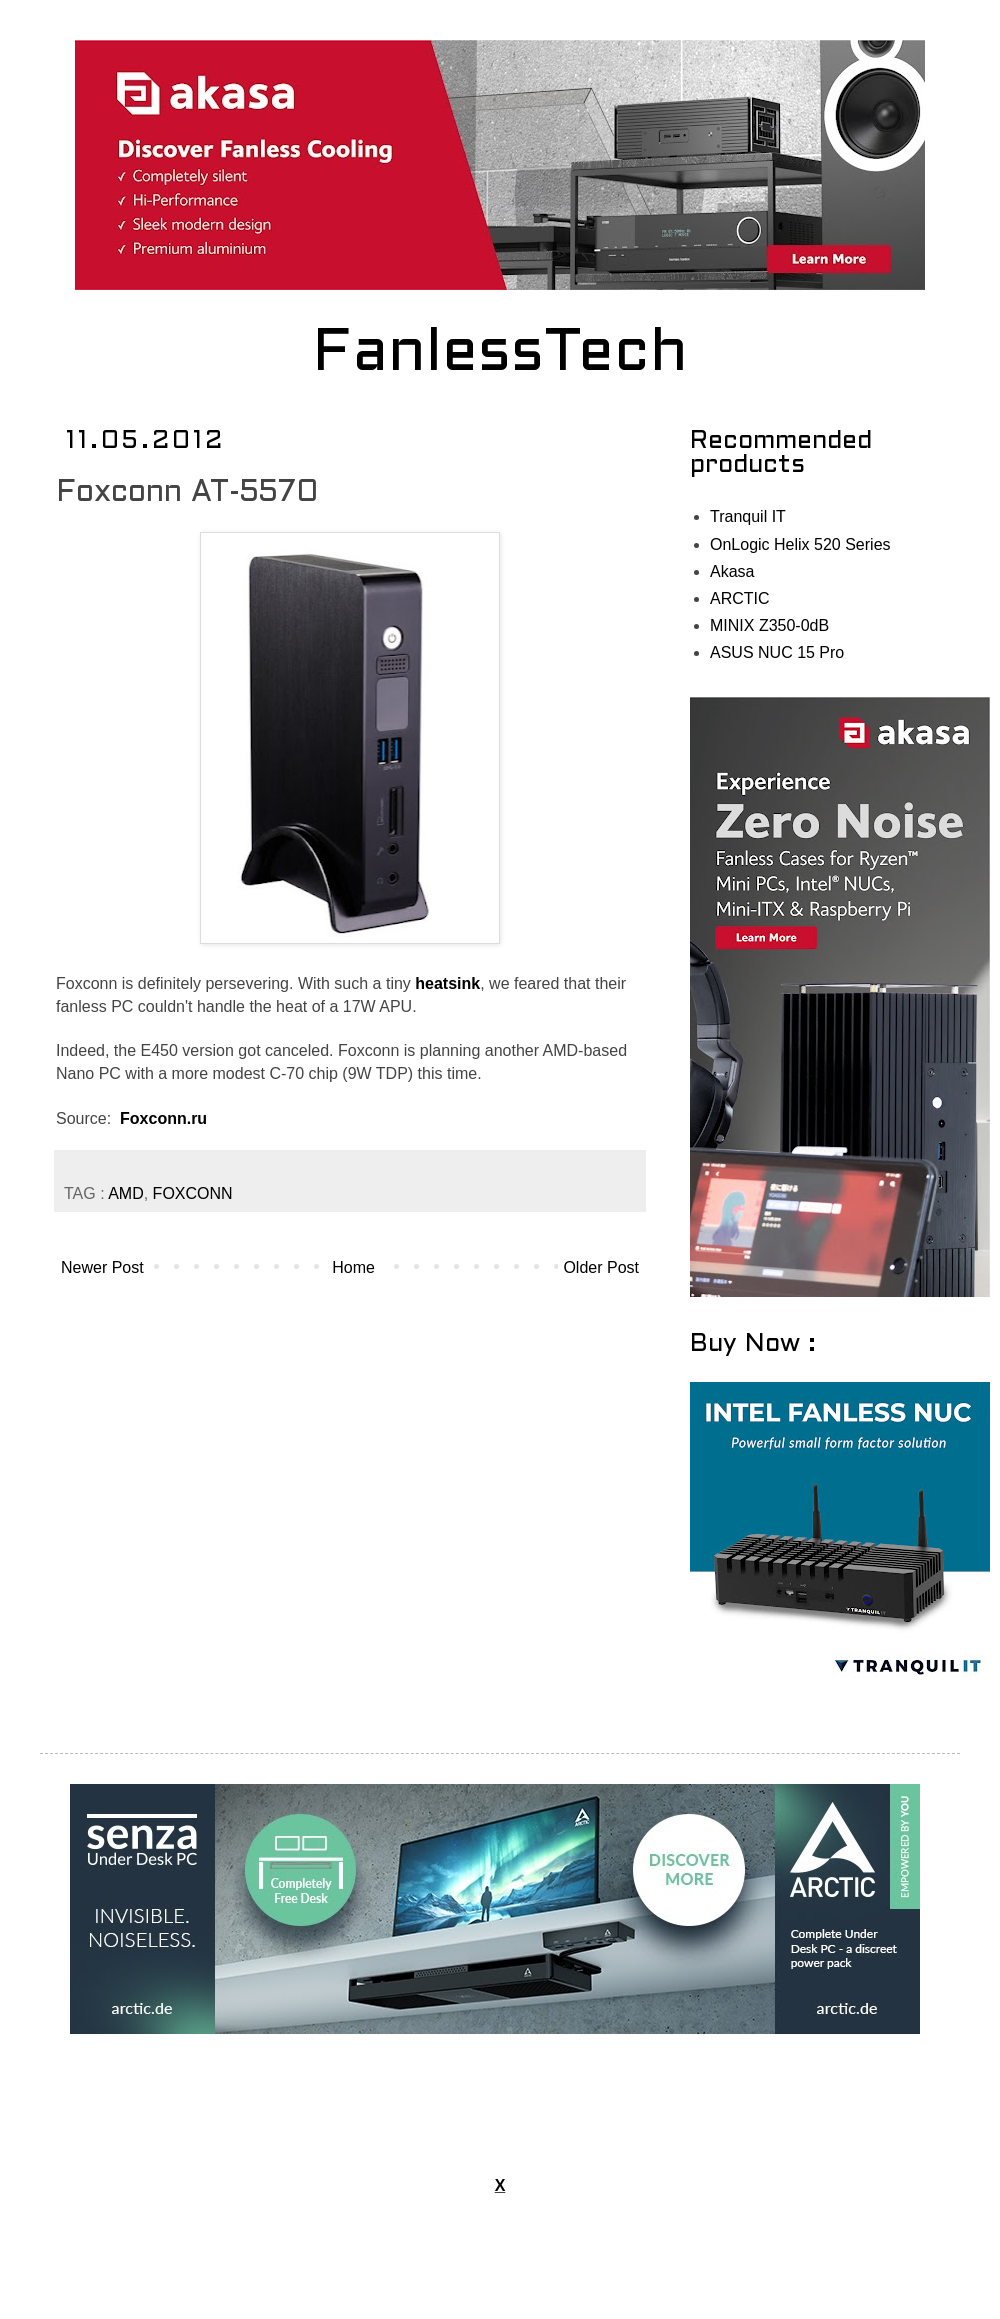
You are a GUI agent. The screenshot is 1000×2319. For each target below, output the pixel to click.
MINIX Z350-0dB (769, 625)
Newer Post (102, 1267)
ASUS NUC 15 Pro (777, 652)
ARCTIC (740, 598)
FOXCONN (193, 1193)
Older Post (601, 1267)
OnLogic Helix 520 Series (800, 544)
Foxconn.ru (163, 1118)
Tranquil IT (748, 516)
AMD (126, 1193)
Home (353, 1267)
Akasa (732, 571)
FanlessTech (500, 355)
